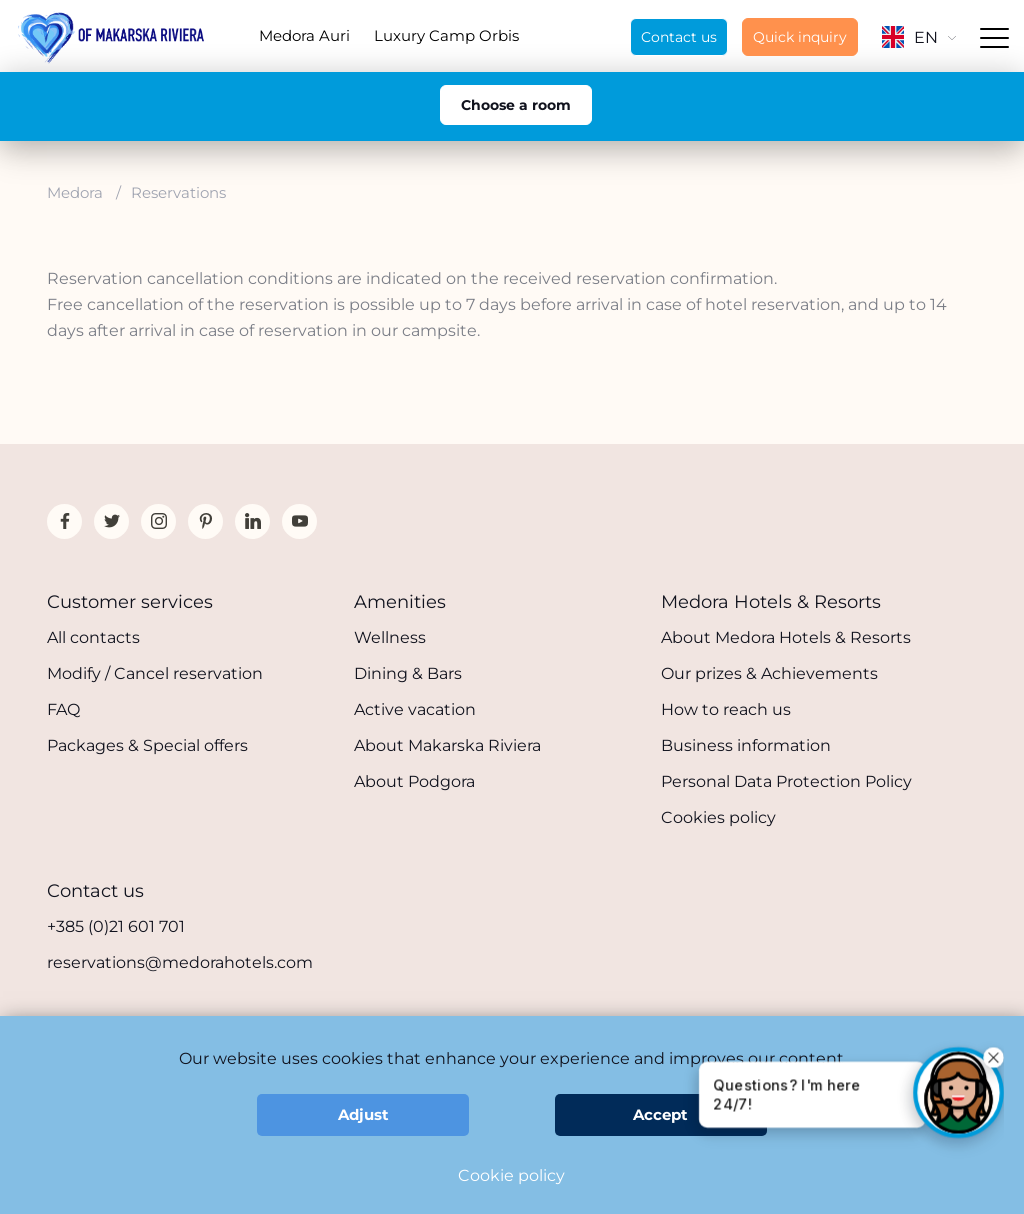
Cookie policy (511, 1175)
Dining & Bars (408, 673)
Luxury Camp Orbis (446, 35)
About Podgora (414, 781)
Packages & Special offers (147, 745)
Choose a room (516, 105)
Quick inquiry (800, 37)
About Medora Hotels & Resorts (786, 637)
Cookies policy (718, 817)
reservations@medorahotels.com (180, 962)
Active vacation (415, 709)
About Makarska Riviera (447, 745)
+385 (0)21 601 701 (116, 926)
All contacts (93, 637)
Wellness (390, 637)
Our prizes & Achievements (769, 673)
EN (919, 37)
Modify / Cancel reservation (155, 673)
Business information (746, 745)
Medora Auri (304, 35)
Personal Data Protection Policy (786, 781)
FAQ (63, 709)
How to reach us (726, 709)
